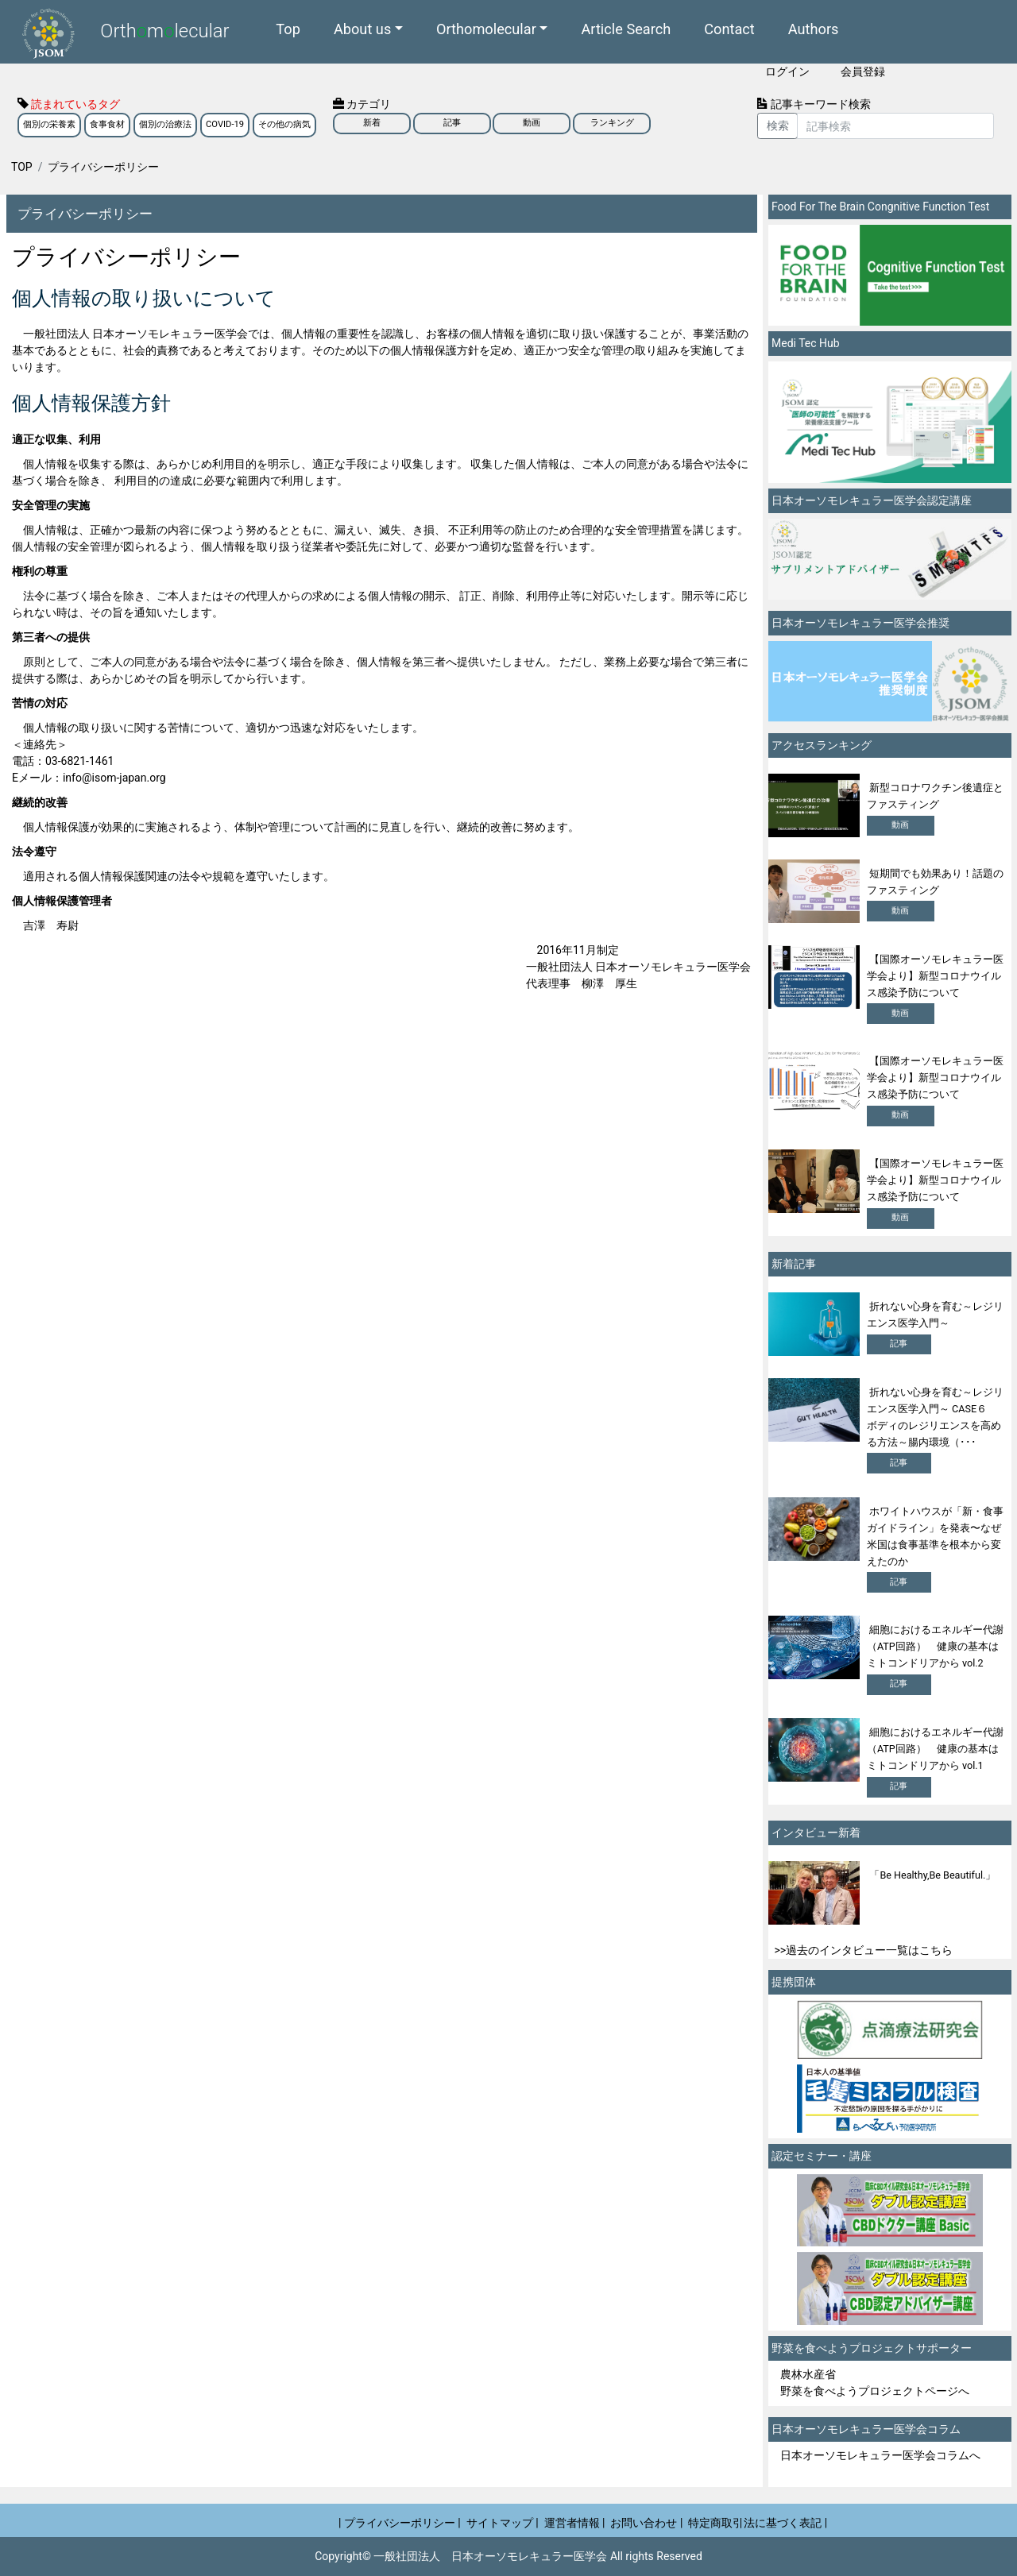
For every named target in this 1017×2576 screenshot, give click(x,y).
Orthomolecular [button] (486, 29)
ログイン (787, 71)
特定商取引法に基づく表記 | (757, 2522)
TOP (22, 166)
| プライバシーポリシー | (399, 2522)
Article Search (626, 29)
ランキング (612, 123)
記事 (452, 123)
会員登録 (863, 71)
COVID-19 (225, 124)
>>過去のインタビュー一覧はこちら (864, 1950)
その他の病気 (284, 124)
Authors (813, 29)
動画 (531, 123)
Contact (729, 29)
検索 (778, 125)
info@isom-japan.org (114, 777)
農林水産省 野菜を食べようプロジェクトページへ (874, 2382)
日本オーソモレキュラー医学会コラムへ (880, 2455)
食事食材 (107, 124)
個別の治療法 (165, 124)
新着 (372, 123)
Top (288, 29)
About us (362, 29)
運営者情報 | (574, 2522)
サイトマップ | (502, 2522)
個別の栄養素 (49, 124)
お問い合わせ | (646, 2522)
